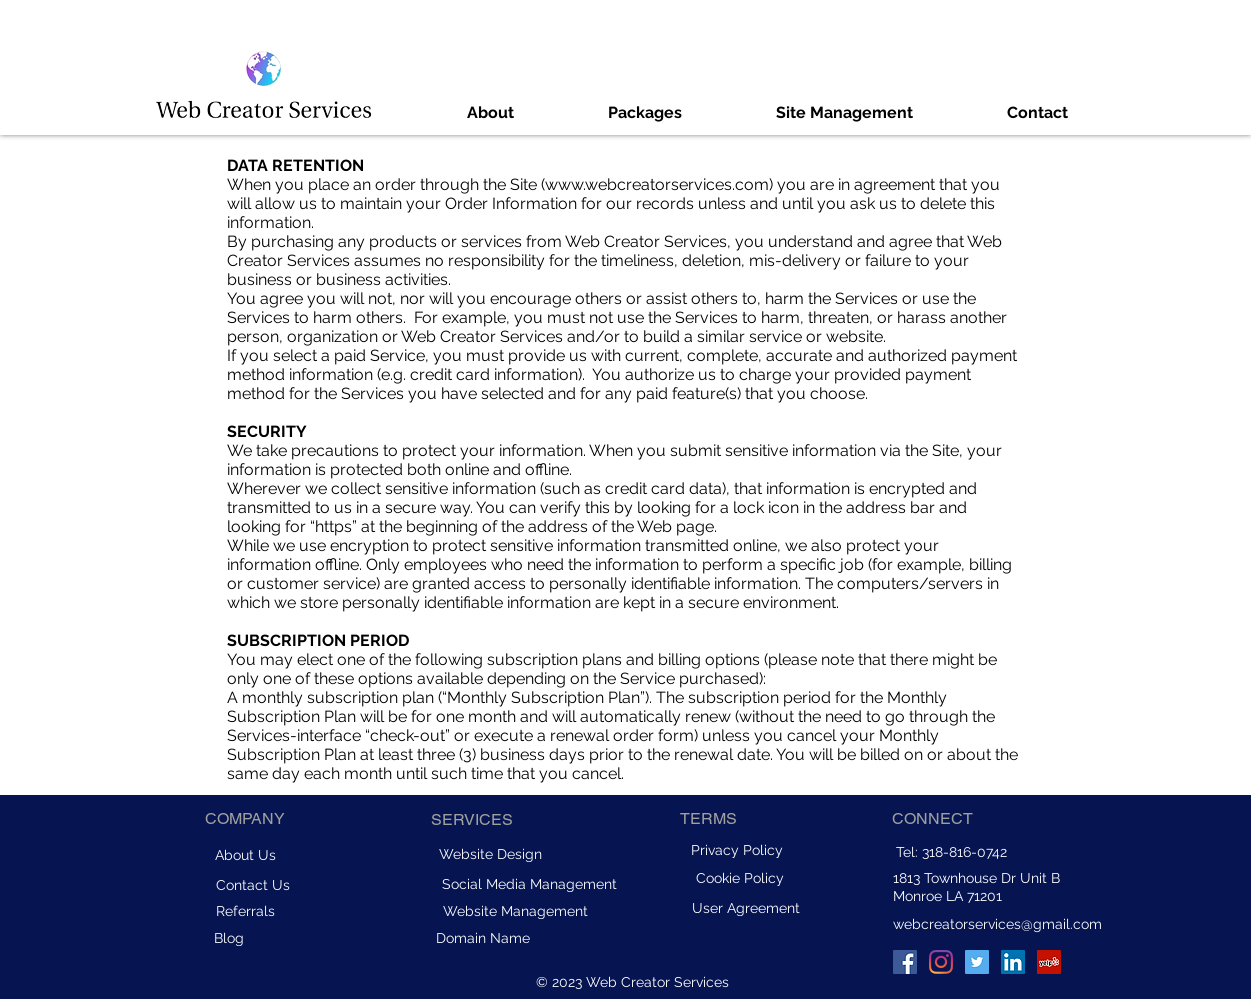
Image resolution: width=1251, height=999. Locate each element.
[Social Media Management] (530, 884)
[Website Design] (491, 854)
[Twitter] (977, 962)
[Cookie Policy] (740, 878)
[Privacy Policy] (737, 850)
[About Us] (245, 854)
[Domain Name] (483, 938)
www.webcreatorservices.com (657, 184)
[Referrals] (245, 911)
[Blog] (229, 938)
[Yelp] (1049, 962)
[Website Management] (515, 911)
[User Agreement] (746, 907)
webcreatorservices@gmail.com (997, 924)
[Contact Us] (253, 884)
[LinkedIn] (1013, 962)
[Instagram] (941, 962)
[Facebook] (905, 962)
